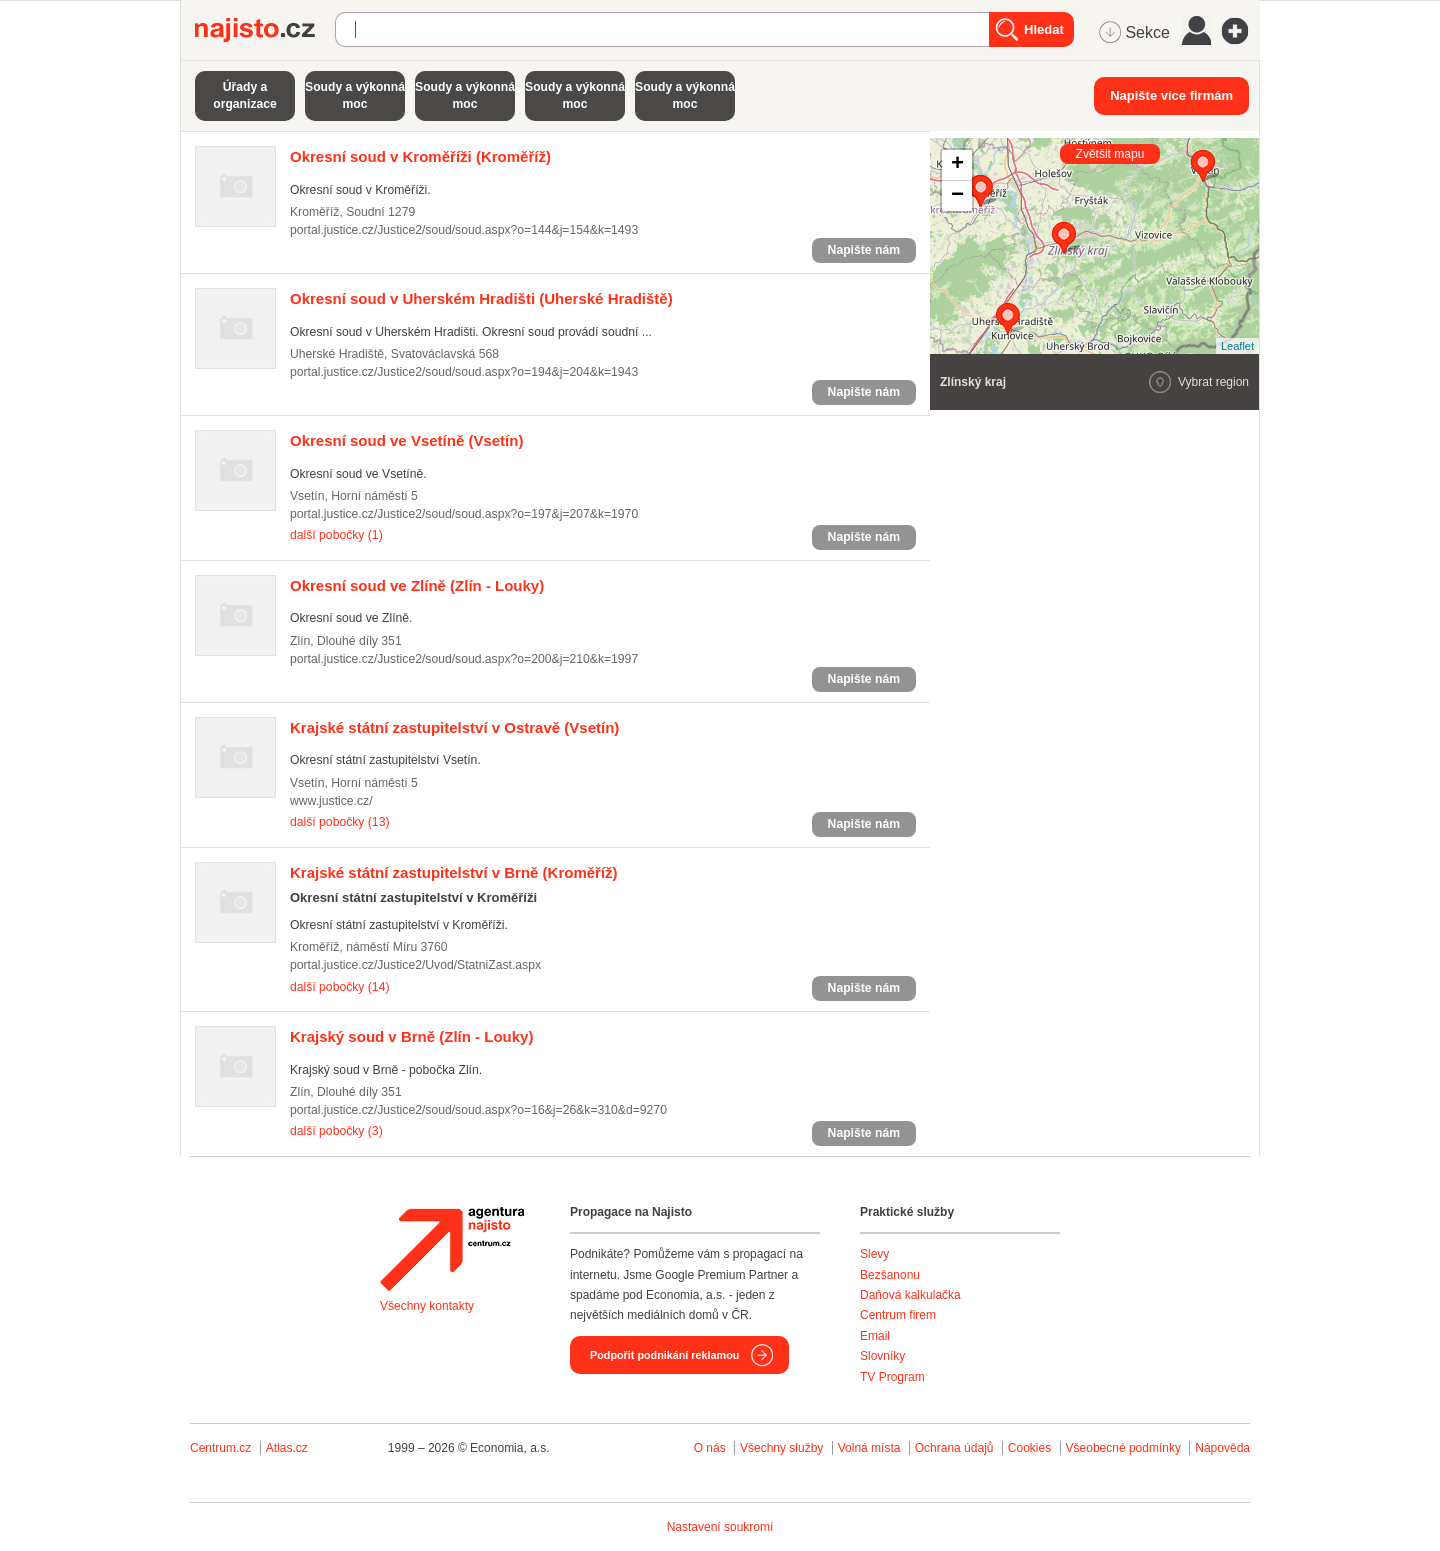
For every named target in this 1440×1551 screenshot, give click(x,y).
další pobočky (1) (336, 535)
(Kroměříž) (420, 156)
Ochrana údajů (954, 1448)
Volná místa (869, 1448)
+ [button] (957, 165)
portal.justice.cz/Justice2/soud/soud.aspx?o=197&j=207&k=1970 (464, 514)
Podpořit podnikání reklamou (664, 1355)
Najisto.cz (265, 30)
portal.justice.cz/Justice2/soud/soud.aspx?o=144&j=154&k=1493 (464, 230)
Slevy (874, 1254)
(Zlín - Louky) (417, 585)
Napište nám (864, 250)
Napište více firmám (1171, 95)
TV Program (892, 1377)
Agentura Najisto (452, 1249)
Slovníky (882, 1356)
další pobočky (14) (339, 987)
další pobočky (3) (336, 1131)
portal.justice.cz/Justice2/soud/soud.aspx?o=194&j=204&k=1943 (464, 372)
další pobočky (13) (339, 822)
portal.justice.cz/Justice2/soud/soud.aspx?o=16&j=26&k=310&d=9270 (478, 1110)
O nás (710, 1448)
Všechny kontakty (427, 1306)
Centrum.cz (220, 1448)
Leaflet (1237, 346)
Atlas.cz (287, 1448)
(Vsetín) (406, 440)
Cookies (1029, 1448)
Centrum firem (898, 1315)
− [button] (957, 196)
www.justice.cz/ (331, 801)
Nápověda (1222, 1448)
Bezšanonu (890, 1275)
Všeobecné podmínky (1123, 1448)
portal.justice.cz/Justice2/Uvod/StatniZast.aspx (415, 965)
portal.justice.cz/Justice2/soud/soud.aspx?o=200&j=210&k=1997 (464, 659)
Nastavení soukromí (720, 1527)
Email (875, 1336)
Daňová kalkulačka (910, 1295)
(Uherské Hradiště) (481, 298)
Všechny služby (783, 1448)
